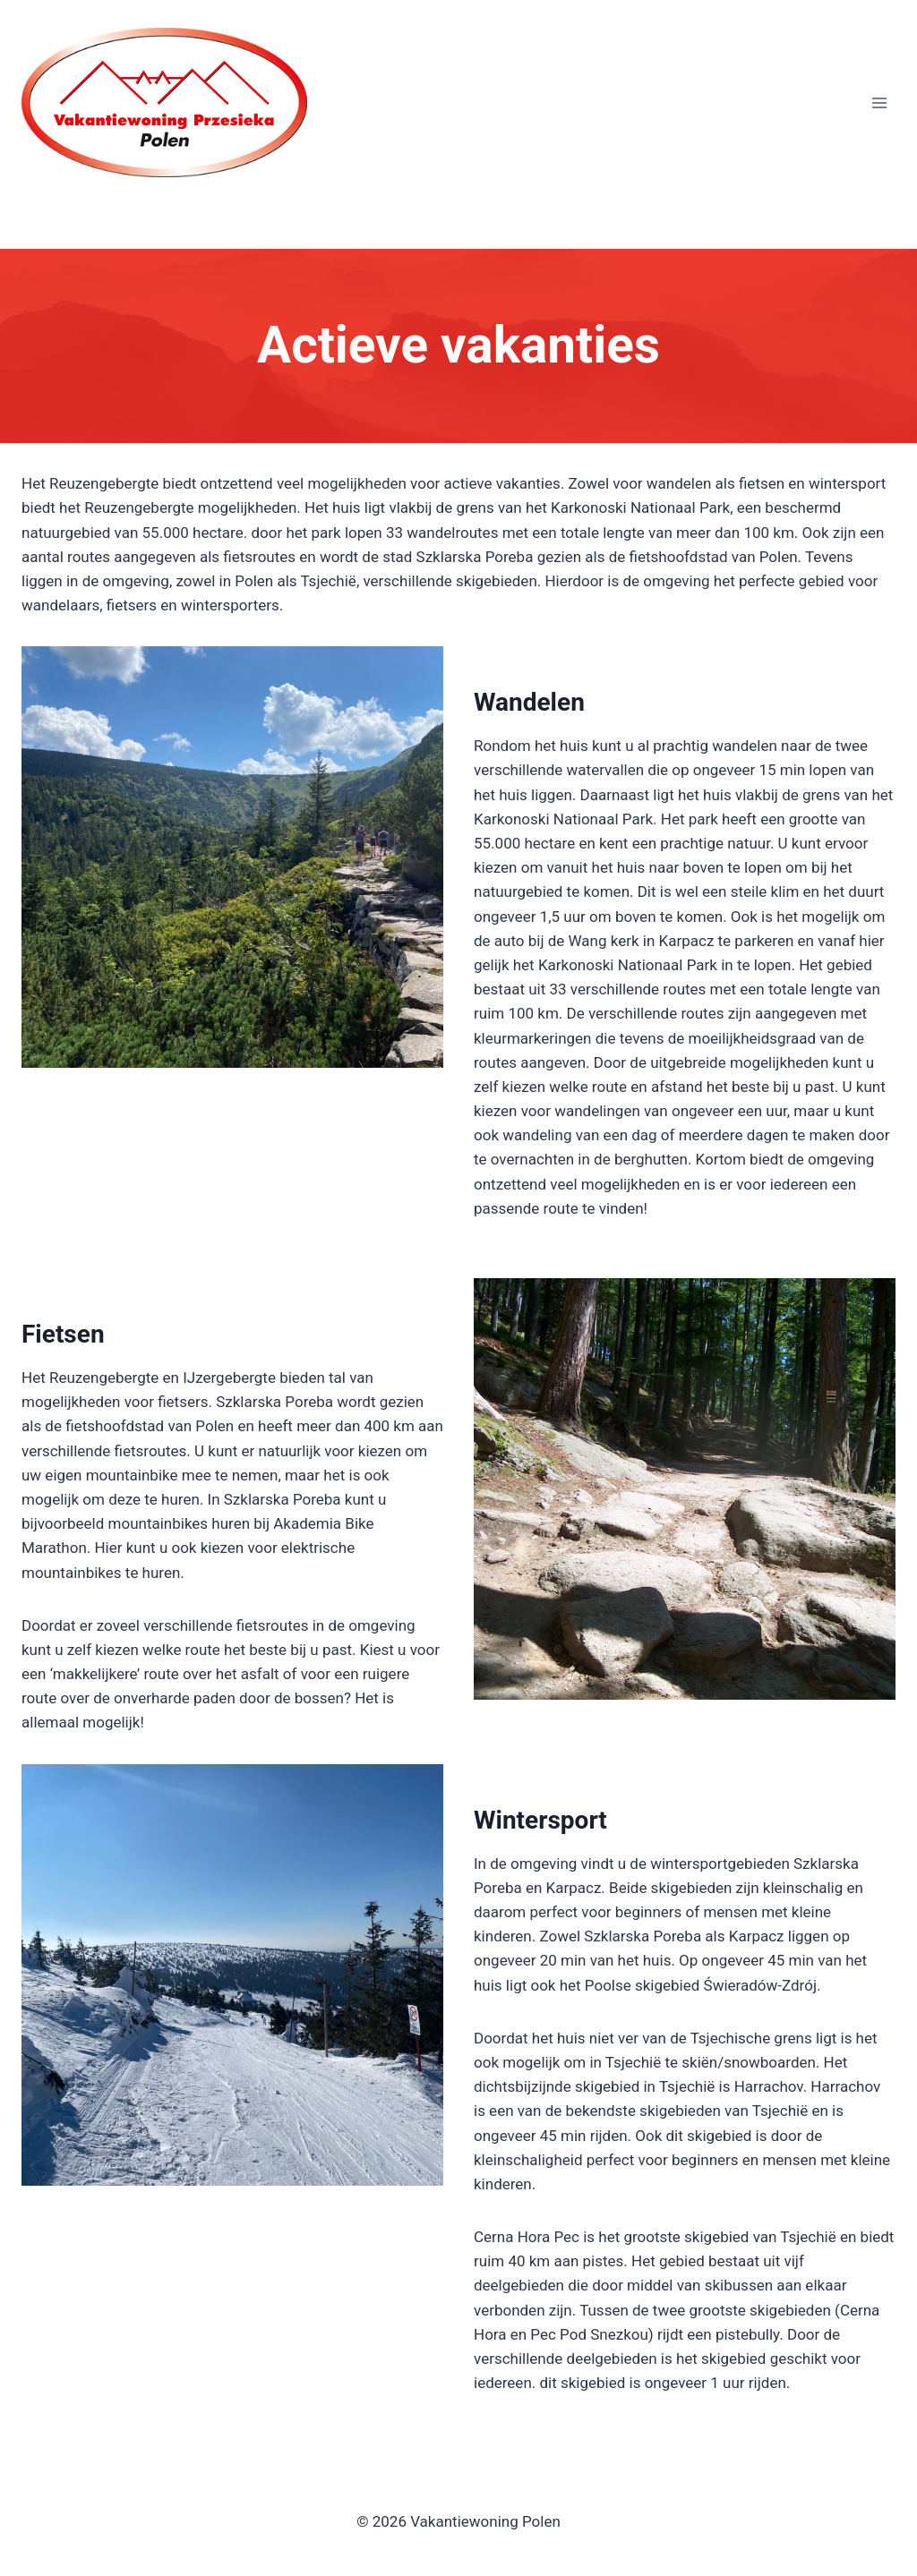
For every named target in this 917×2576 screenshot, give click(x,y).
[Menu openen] (879, 103)
